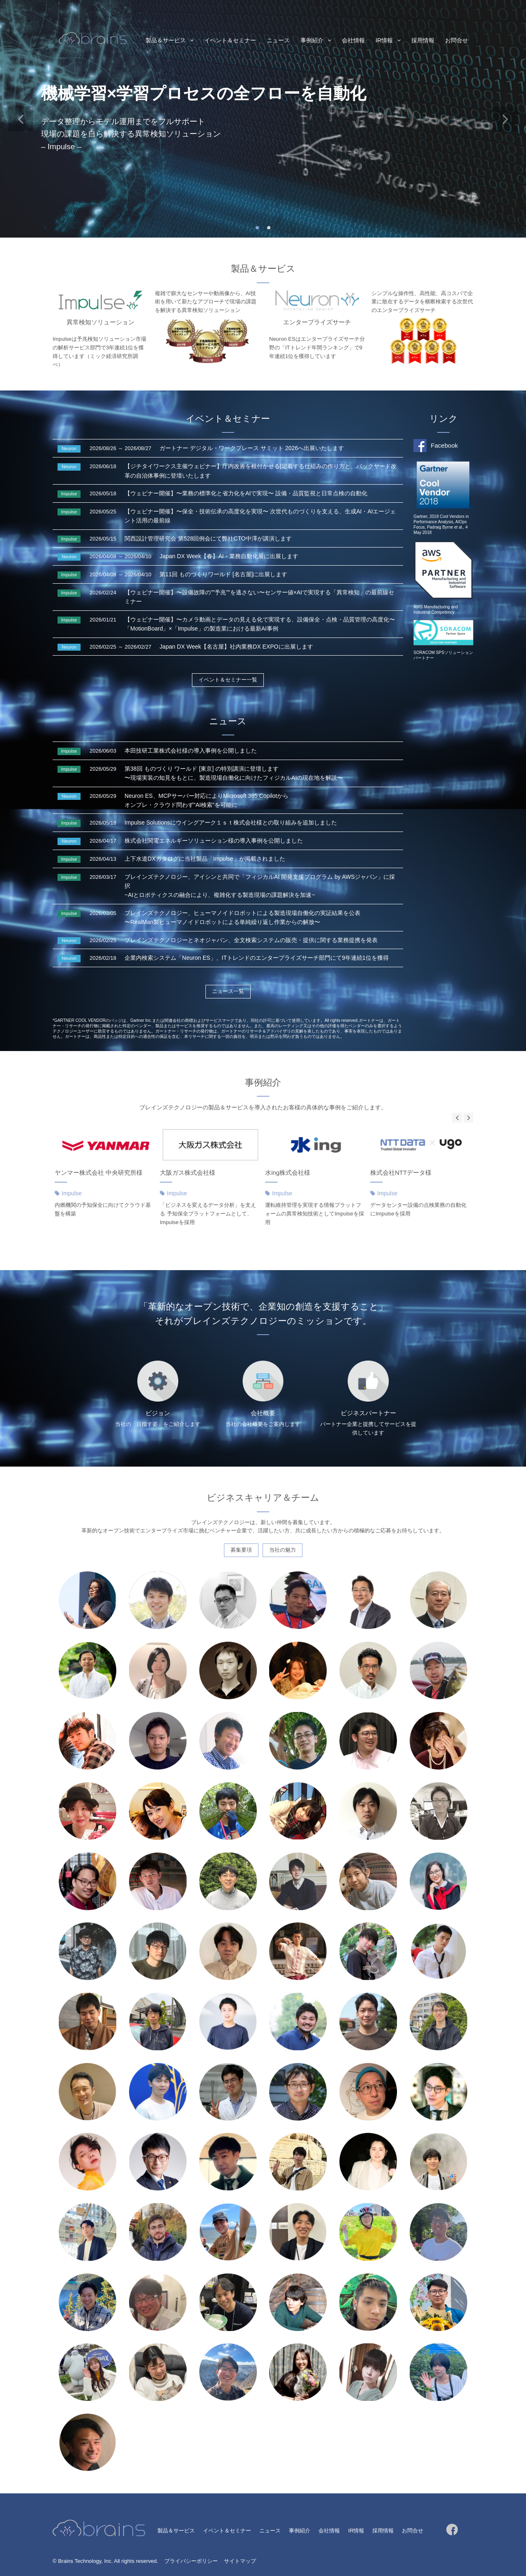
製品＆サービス (165, 40)
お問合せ (456, 40)
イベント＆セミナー (230, 40)
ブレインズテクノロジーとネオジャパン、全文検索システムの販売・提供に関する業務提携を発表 (251, 940)
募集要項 (241, 1550)
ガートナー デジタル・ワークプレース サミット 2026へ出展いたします (251, 448)
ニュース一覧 (228, 991)
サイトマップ (240, 2561)
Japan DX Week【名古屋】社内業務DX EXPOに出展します (236, 646)
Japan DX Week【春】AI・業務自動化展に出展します (228, 556)
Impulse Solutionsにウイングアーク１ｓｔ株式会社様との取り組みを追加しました (231, 822)
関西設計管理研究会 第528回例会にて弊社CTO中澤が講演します (208, 538)
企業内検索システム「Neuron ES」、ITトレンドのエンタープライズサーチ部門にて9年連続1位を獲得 (257, 957)
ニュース (278, 40)
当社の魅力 (282, 1550)
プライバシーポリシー (191, 2561)
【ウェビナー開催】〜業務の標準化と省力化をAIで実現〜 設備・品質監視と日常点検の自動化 (246, 493)
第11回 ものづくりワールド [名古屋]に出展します (223, 574)
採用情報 (422, 40)
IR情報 (384, 40)
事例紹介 (311, 40)
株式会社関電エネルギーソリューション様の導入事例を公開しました (214, 840)
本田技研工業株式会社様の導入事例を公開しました (191, 750)
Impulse (72, 1193)
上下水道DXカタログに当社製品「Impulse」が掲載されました (205, 858)
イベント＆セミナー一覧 (227, 680)
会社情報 (353, 40)
